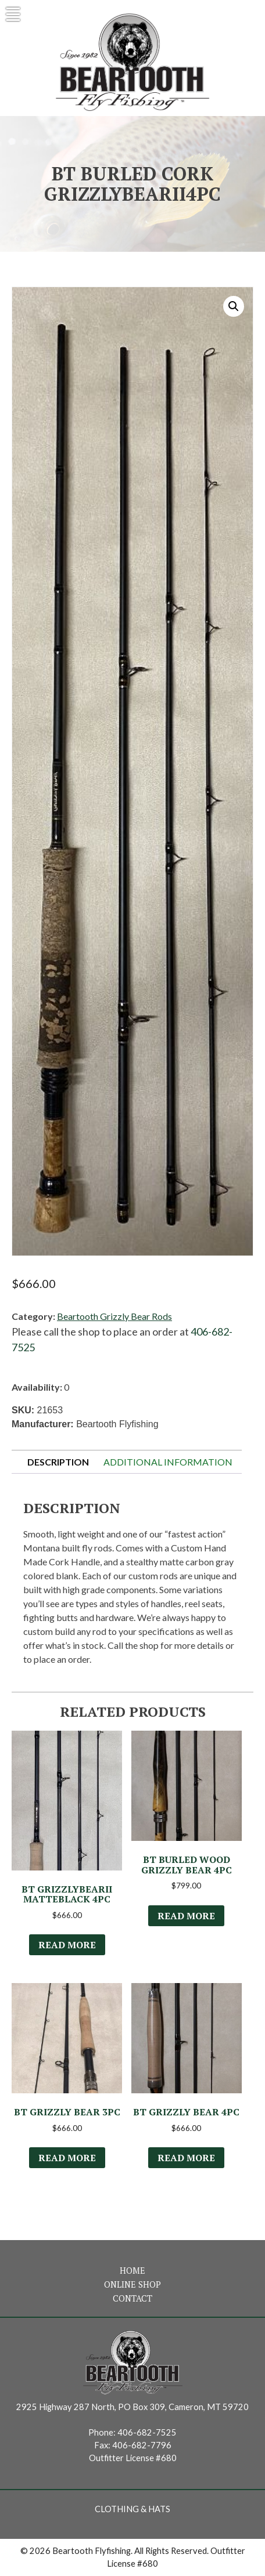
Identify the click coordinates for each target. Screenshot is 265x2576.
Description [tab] (58, 1461)
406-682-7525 (147, 2432)
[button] (233, 306)
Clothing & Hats (132, 2509)
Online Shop (132, 2284)
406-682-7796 (141, 2445)
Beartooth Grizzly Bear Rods (114, 1316)
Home (132, 2270)
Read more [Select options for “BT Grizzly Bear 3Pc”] (67, 2157)
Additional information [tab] (167, 1461)
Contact (132, 2298)
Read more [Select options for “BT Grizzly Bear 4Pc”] (186, 2157)
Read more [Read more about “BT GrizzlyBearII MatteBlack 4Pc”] (67, 1944)
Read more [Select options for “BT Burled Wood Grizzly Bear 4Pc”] (186, 1915)
